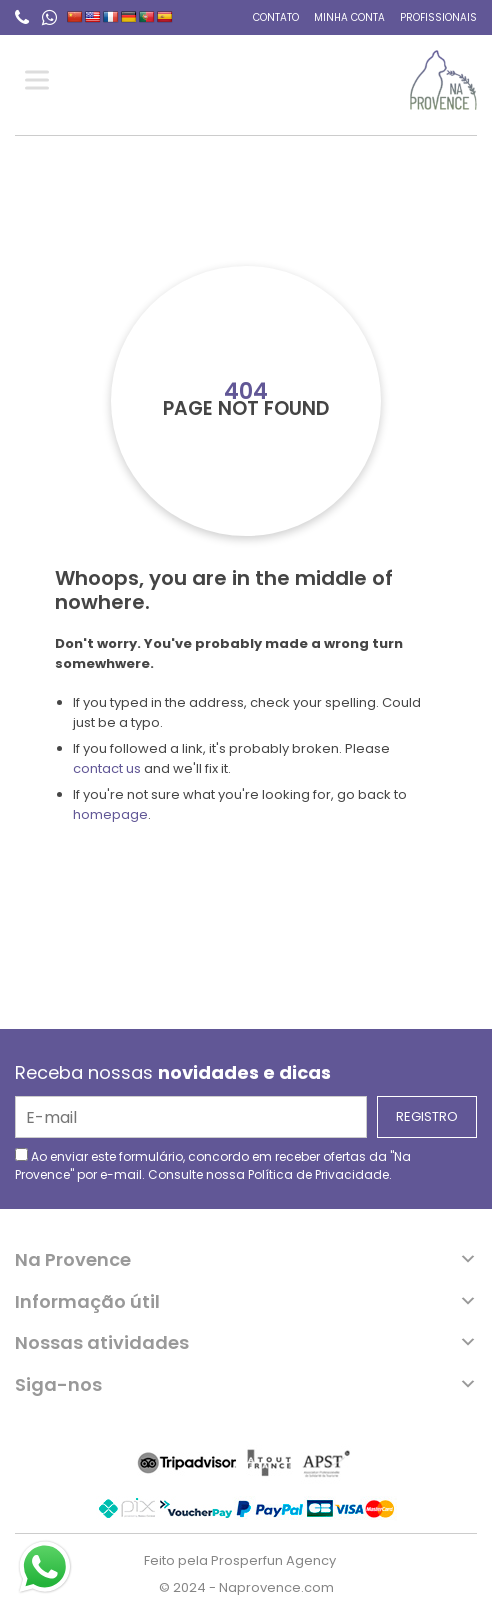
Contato (276, 17)
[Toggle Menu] (41, 80)
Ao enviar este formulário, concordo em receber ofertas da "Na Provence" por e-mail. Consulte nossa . (213, 1165)
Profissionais (438, 17)
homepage (110, 814)
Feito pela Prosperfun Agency (240, 1560)
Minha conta (349, 17)
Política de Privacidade (318, 1174)
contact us (107, 768)
